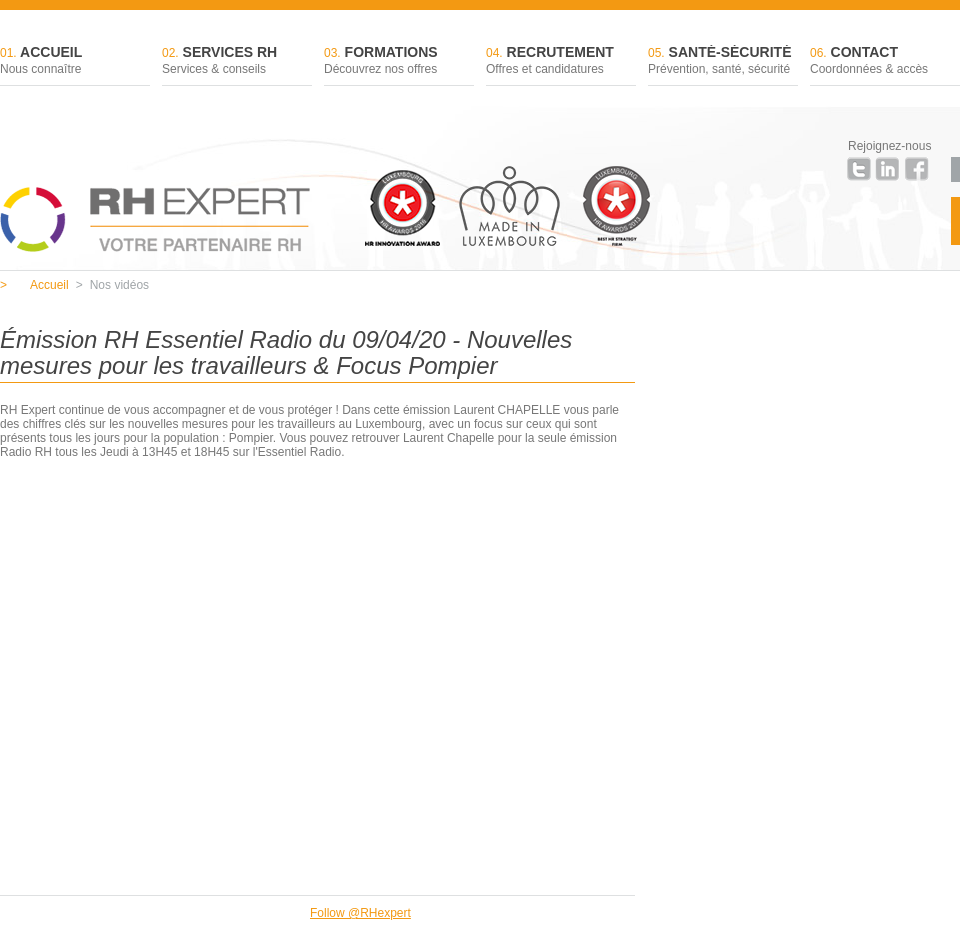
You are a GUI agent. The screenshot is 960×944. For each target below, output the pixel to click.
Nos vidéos (112, 285)
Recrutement (561, 61)
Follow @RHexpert (360, 913)
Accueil (75, 61)
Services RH (237, 61)
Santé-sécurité (723, 61)
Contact (885, 61)
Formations (399, 61)
